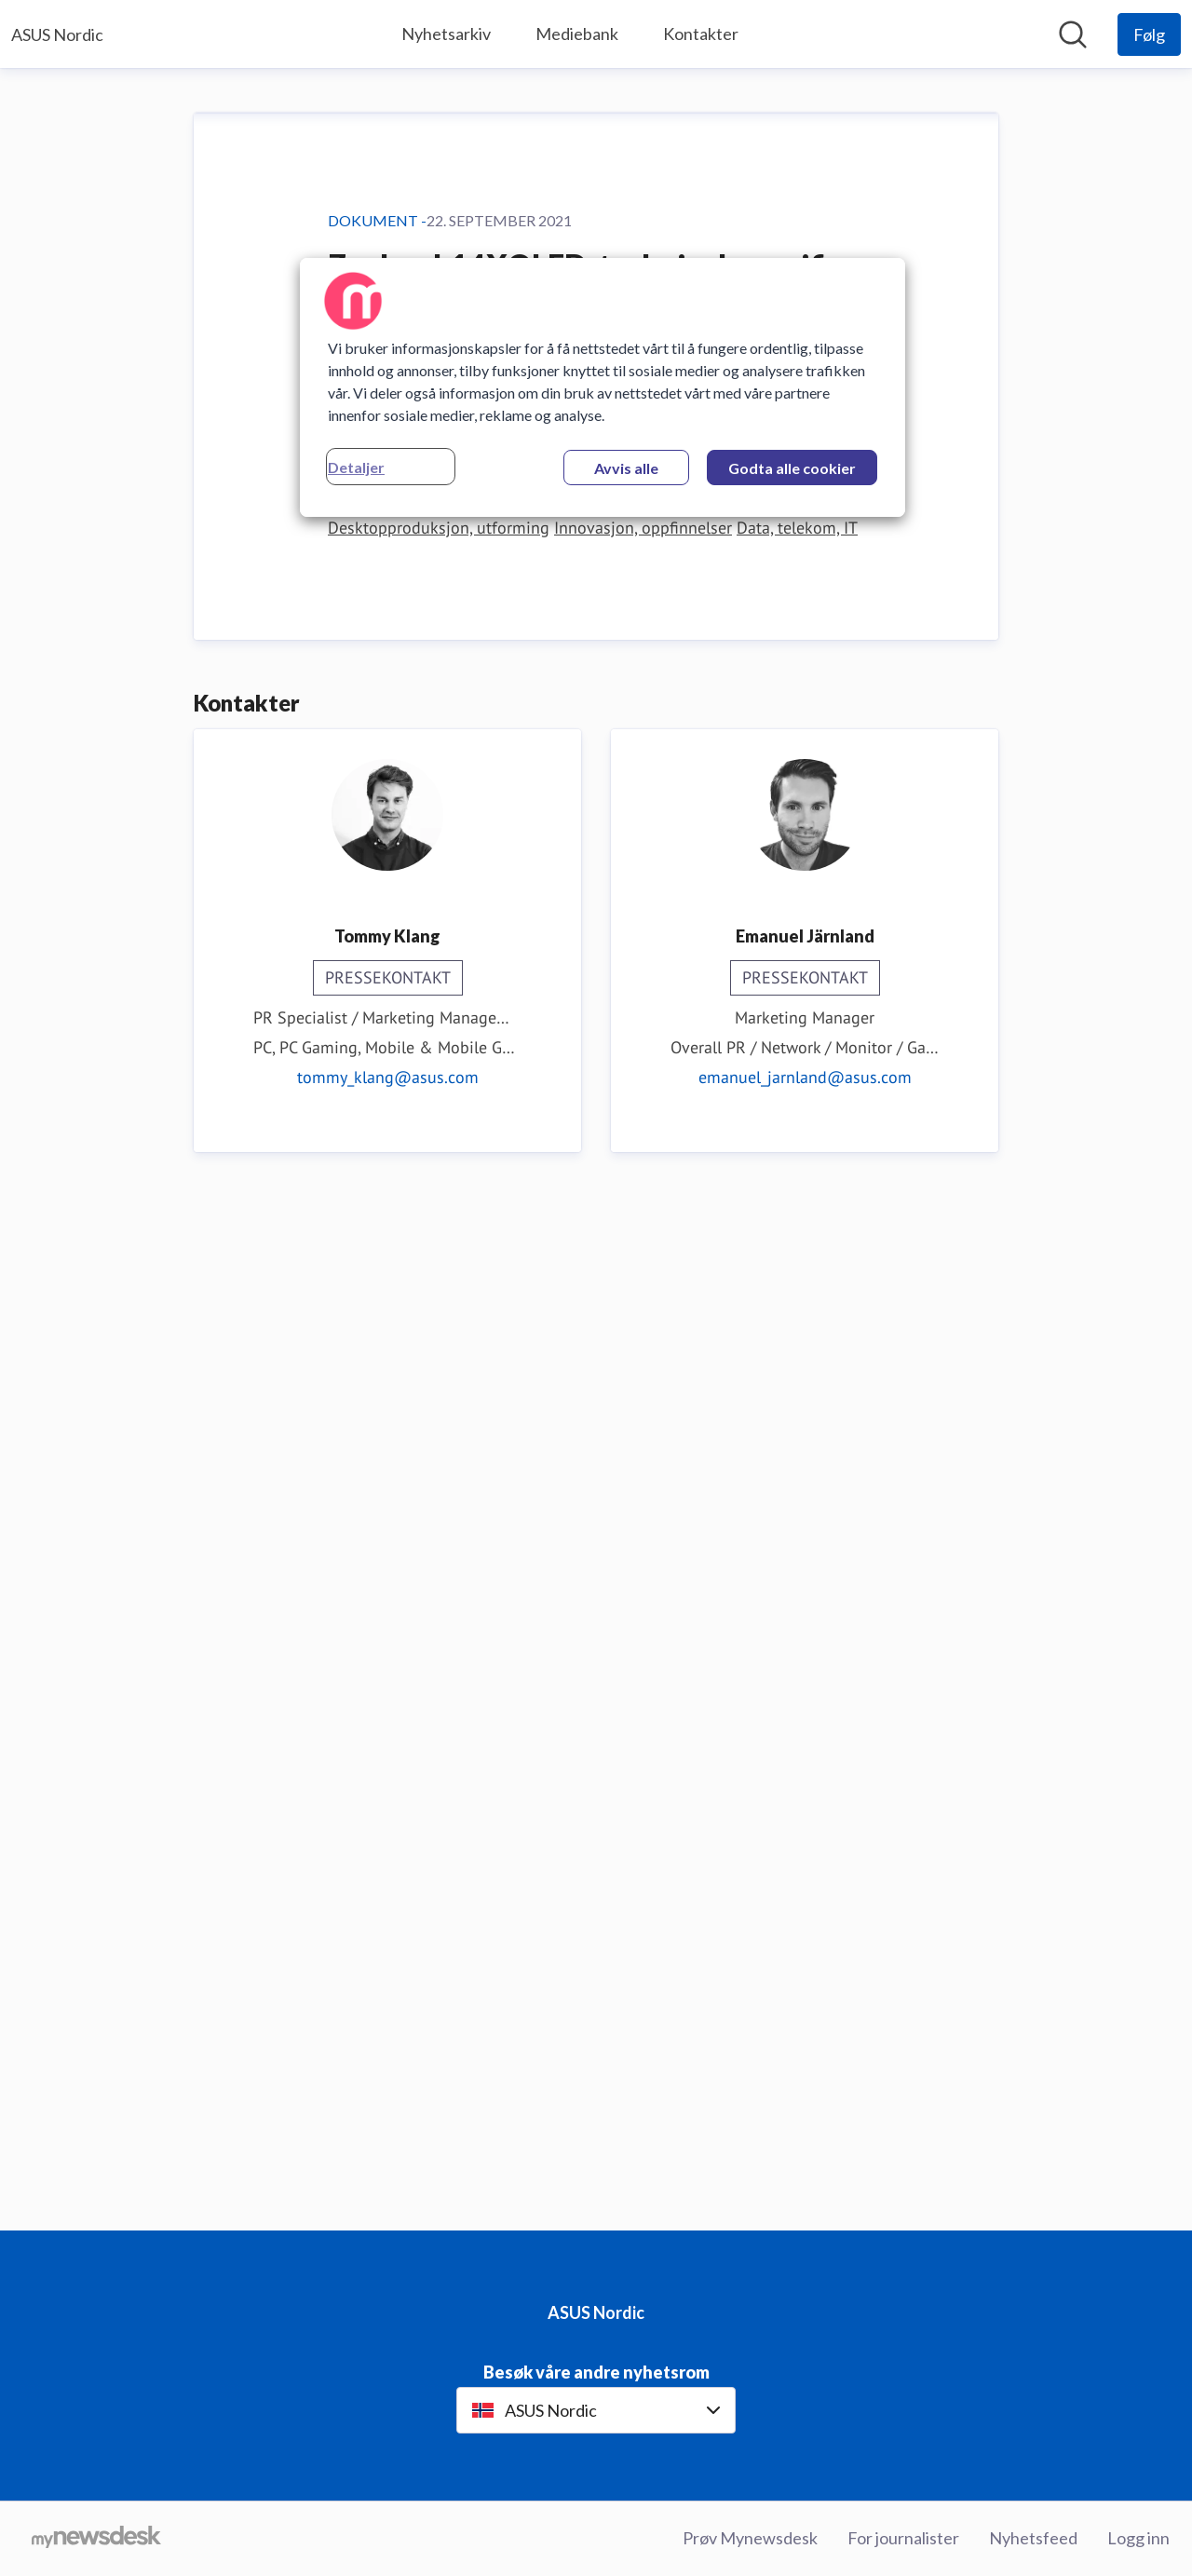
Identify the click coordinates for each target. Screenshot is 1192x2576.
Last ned (375, 1417)
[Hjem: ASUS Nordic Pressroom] (57, 34)
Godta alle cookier (792, 468)
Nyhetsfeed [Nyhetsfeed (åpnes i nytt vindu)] (1033, 2538)
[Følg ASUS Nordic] (1149, 34)
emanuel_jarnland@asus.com (805, 2096)
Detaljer (356, 467)
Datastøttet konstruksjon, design (744, 1516)
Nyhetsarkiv (446, 33)
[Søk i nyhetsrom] (1073, 34)
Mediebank (576, 33)
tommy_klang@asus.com (388, 2096)
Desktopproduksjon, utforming (438, 1546)
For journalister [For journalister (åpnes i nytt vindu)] (903, 2538)
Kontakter (700, 33)
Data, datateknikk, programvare (440, 1516)
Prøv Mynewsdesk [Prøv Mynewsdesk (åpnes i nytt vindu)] (750, 2538)
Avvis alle (626, 468)
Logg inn (1138, 2538)
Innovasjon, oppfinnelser (643, 1546)
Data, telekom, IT (797, 1546)
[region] (602, 387)
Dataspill (590, 1516)
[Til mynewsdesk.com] (96, 2539)
